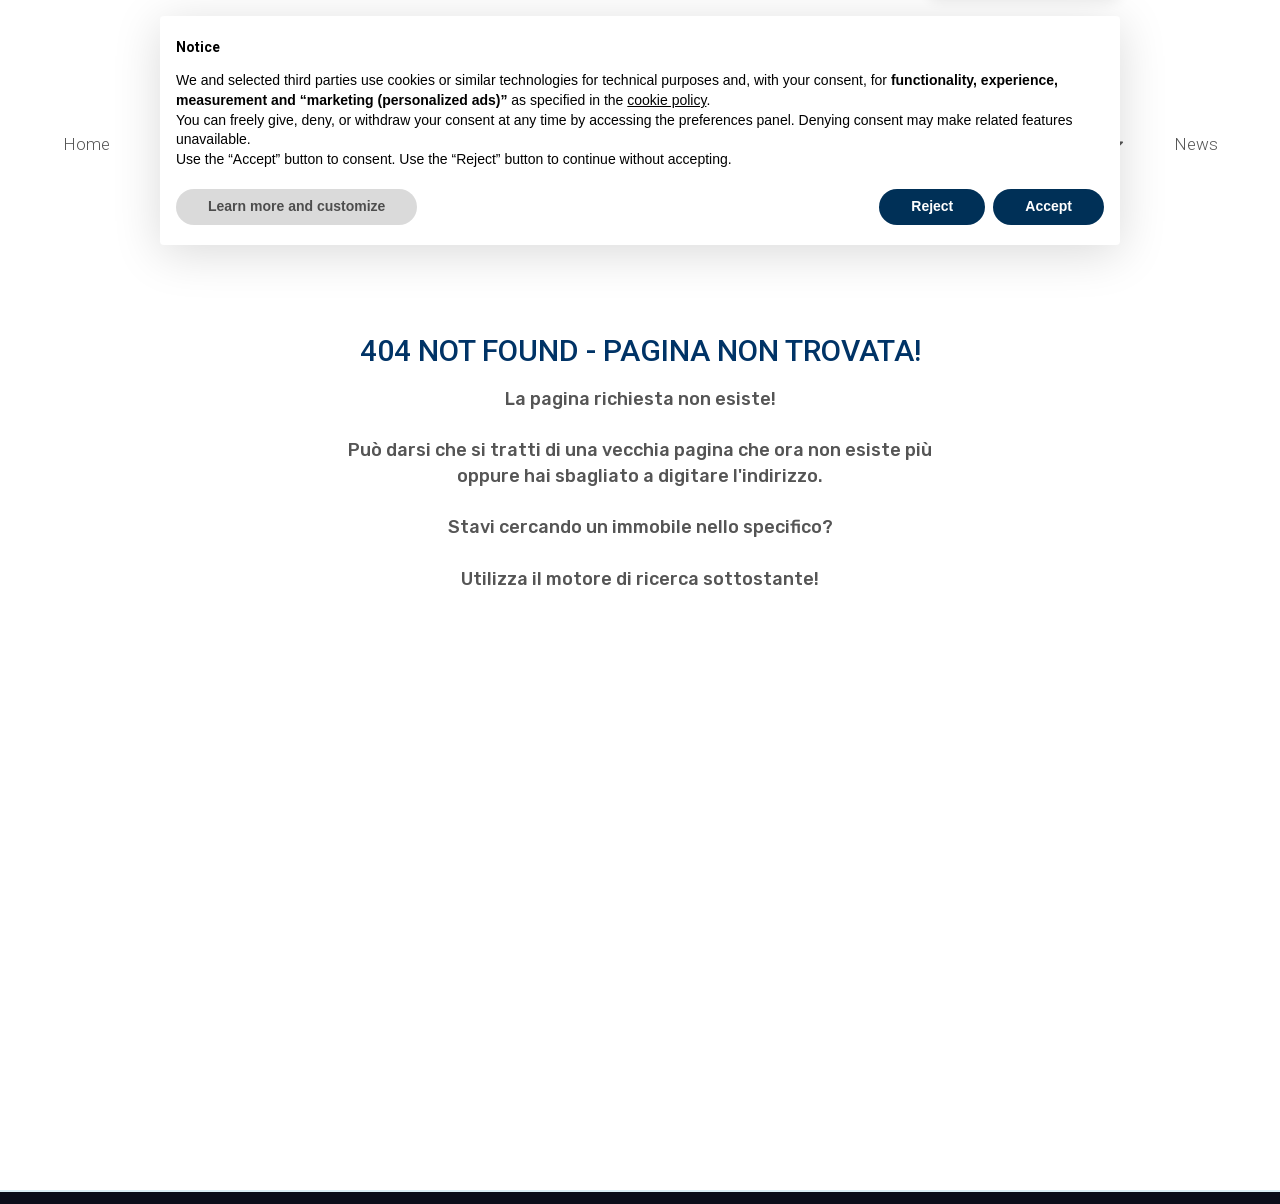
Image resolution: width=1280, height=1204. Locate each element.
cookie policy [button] (666, 1043)
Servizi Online (909, 143)
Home (86, 144)
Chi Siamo (561, 179)
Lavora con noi (713, 180)
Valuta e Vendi (348, 143)
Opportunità (1070, 143)
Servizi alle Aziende (539, 143)
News (1196, 144)
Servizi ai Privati (734, 143)
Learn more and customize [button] (296, 1149)
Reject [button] (932, 1149)
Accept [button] (1048, 1149)
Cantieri (198, 143)
